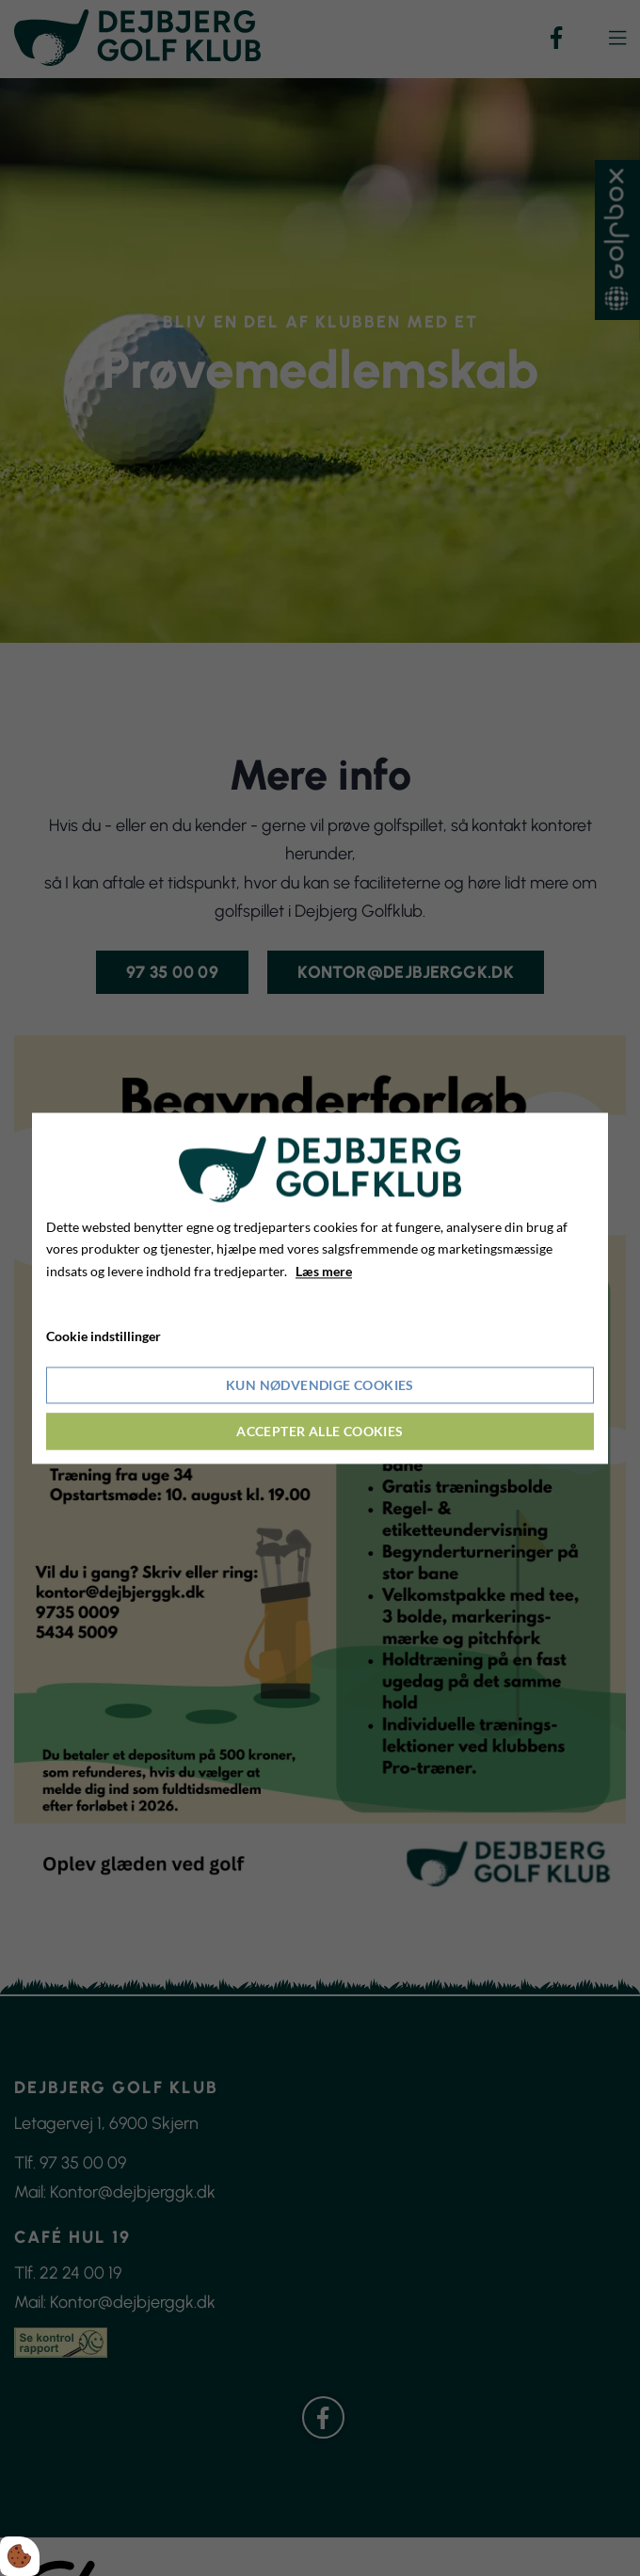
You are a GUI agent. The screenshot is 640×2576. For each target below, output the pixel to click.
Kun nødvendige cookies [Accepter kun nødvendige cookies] (320, 1385)
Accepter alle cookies (319, 1431)
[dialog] (320, 1288)
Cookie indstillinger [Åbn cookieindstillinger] (103, 1336)
